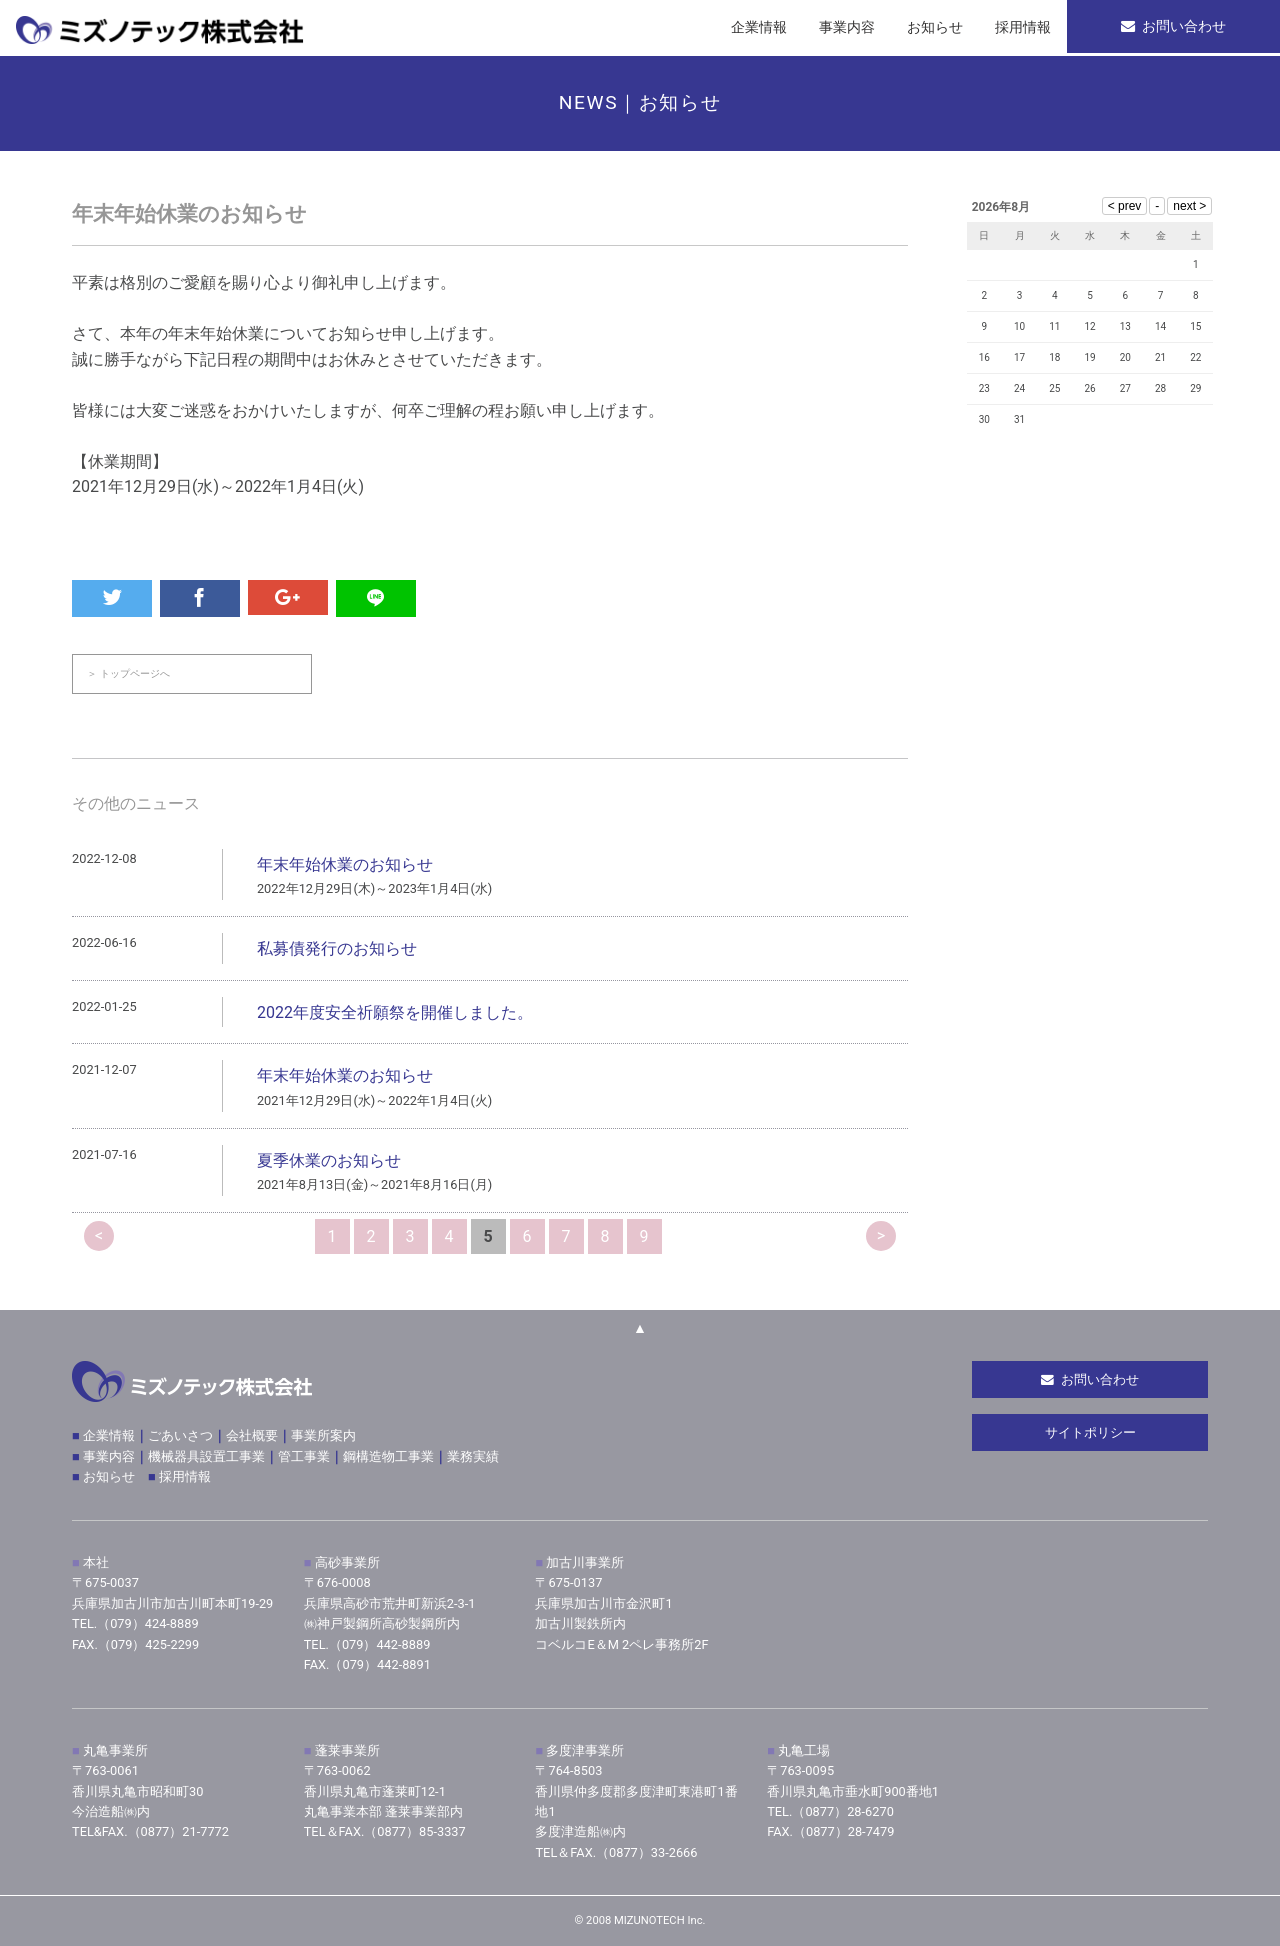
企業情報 (107, 1435)
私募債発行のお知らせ (337, 949)
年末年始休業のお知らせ (345, 865)
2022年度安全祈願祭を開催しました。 (395, 1013)
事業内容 (109, 1456)
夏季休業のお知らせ (329, 1161)
